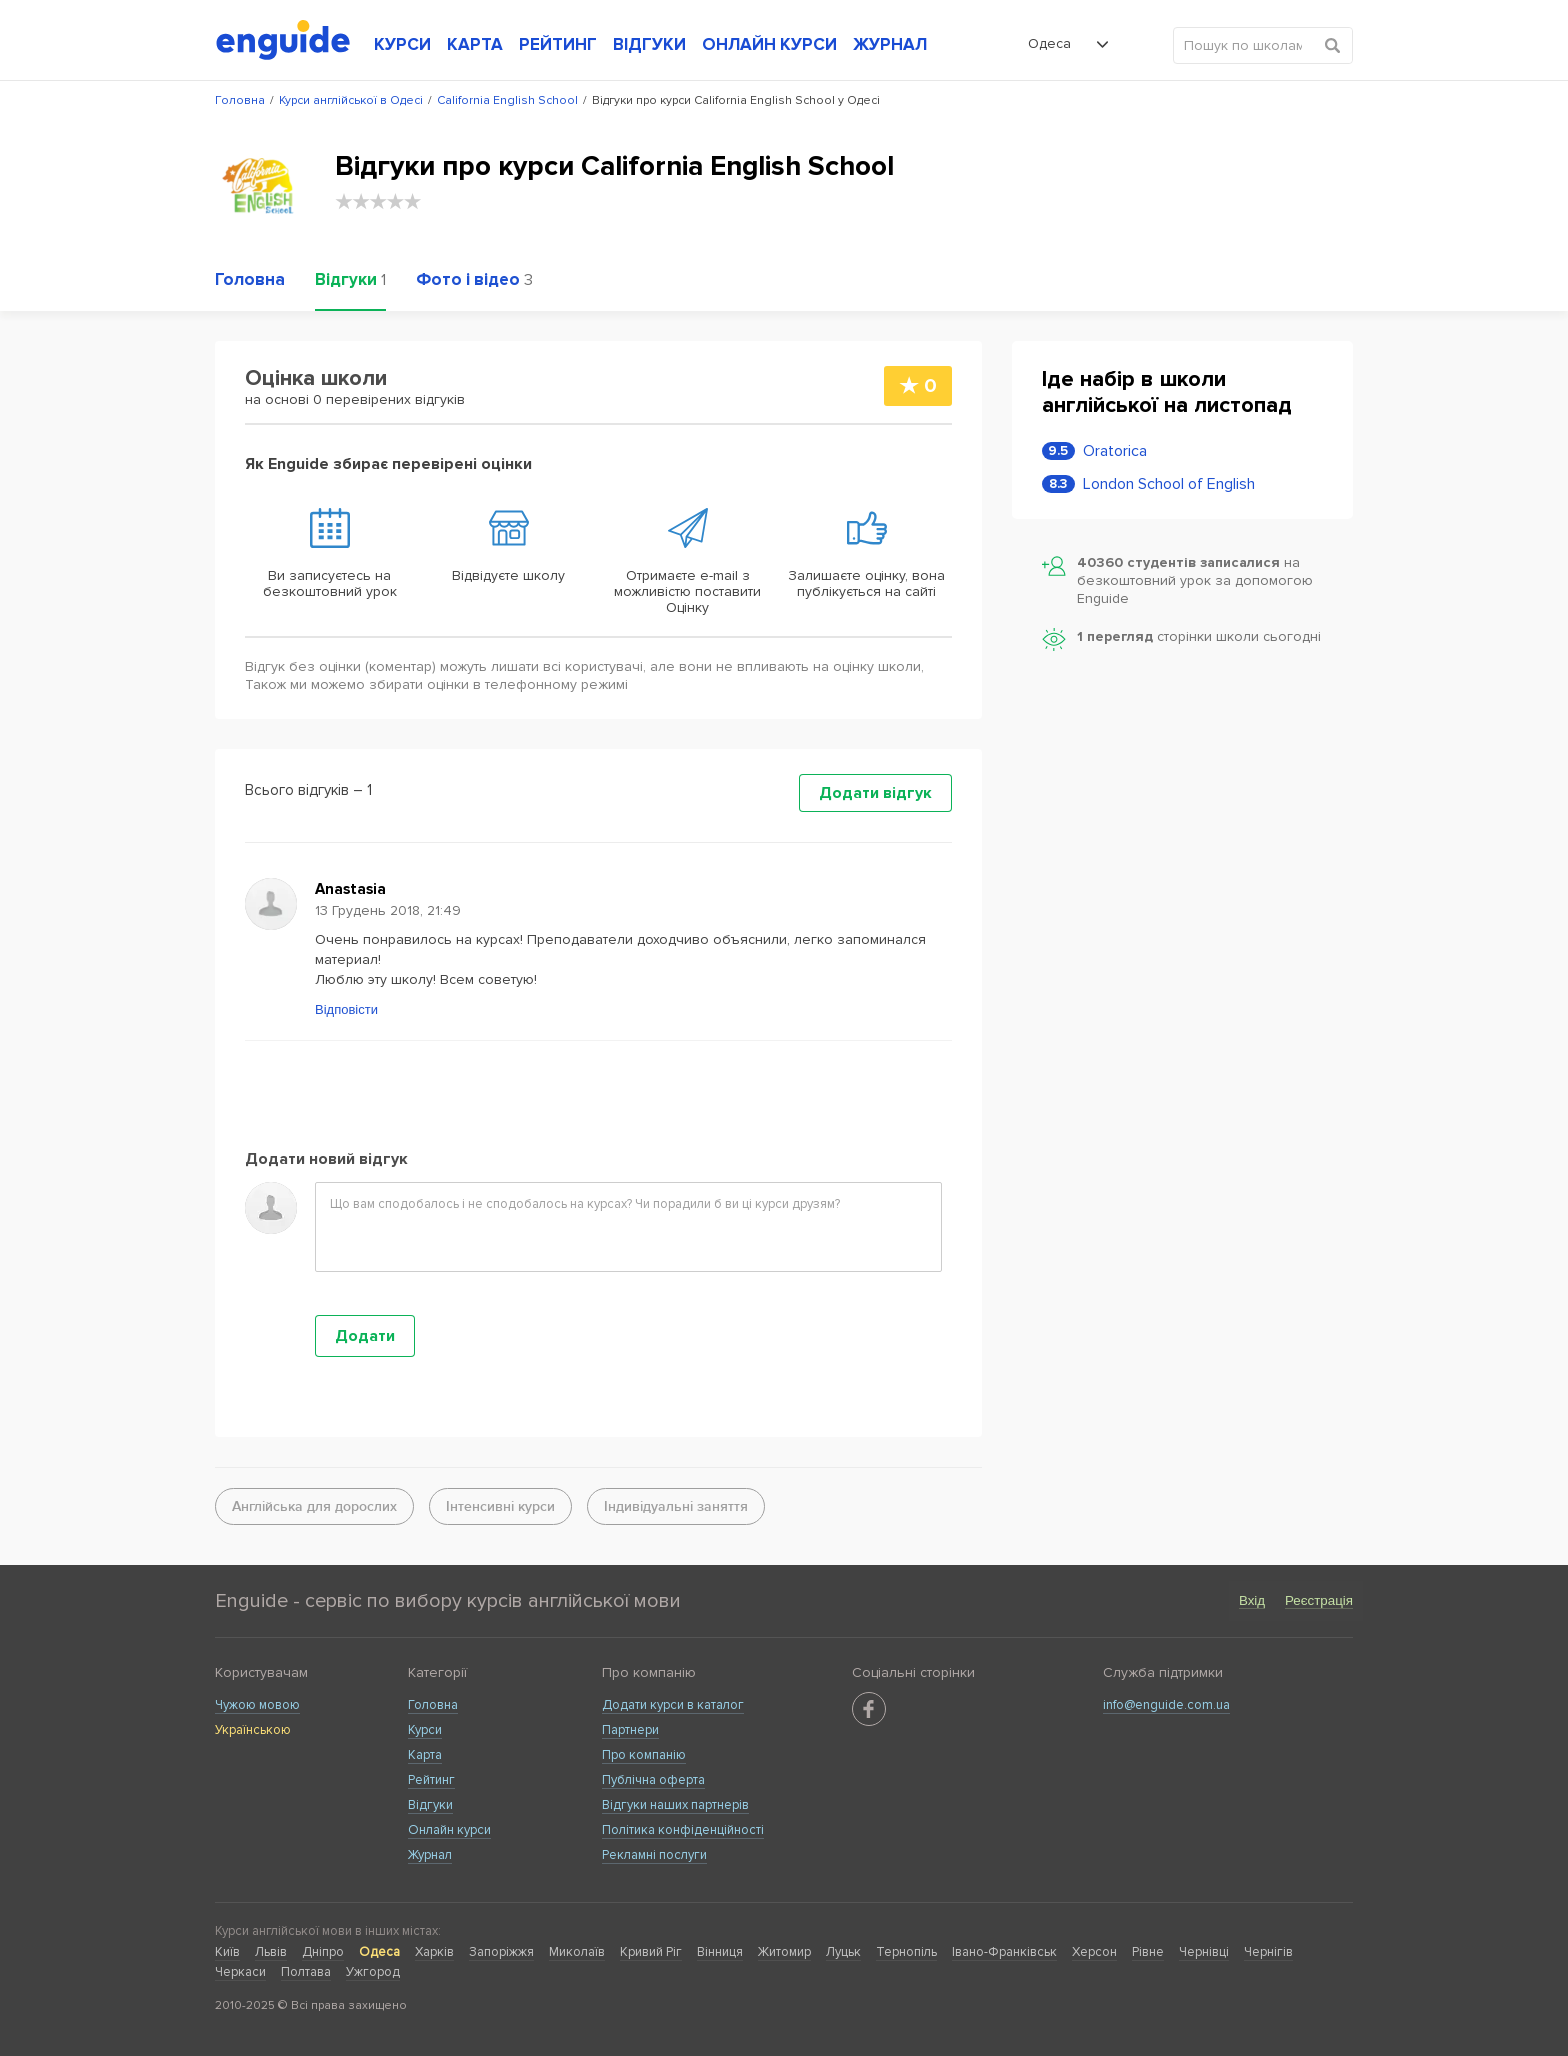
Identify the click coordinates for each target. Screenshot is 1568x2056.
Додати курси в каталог (673, 1705)
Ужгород (373, 1972)
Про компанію (644, 1755)
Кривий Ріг (651, 1952)
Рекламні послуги (654, 1855)
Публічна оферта (653, 1780)
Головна (433, 1705)
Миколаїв (577, 1952)
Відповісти (346, 1009)
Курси (425, 1730)
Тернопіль (906, 1952)
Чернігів (1268, 1952)
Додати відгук (875, 793)
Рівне (1148, 1952)
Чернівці (1204, 1952)
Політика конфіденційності (683, 1830)
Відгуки (430, 1805)
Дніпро (323, 1952)
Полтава (306, 1972)
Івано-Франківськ (1004, 1952)
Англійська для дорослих (314, 1506)
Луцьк (843, 1952)
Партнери (630, 1730)
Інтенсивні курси (500, 1506)
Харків (434, 1952)
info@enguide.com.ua (1166, 1705)
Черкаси (240, 1972)
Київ (227, 1952)
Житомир (784, 1952)
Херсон (1094, 1952)
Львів (271, 1952)
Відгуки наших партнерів (675, 1805)
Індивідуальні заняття (676, 1506)
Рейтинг (431, 1780)
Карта (425, 1755)
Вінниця (720, 1952)
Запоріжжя (501, 1952)
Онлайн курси (449, 1830)
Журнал (430, 1855)
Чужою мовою (257, 1705)
